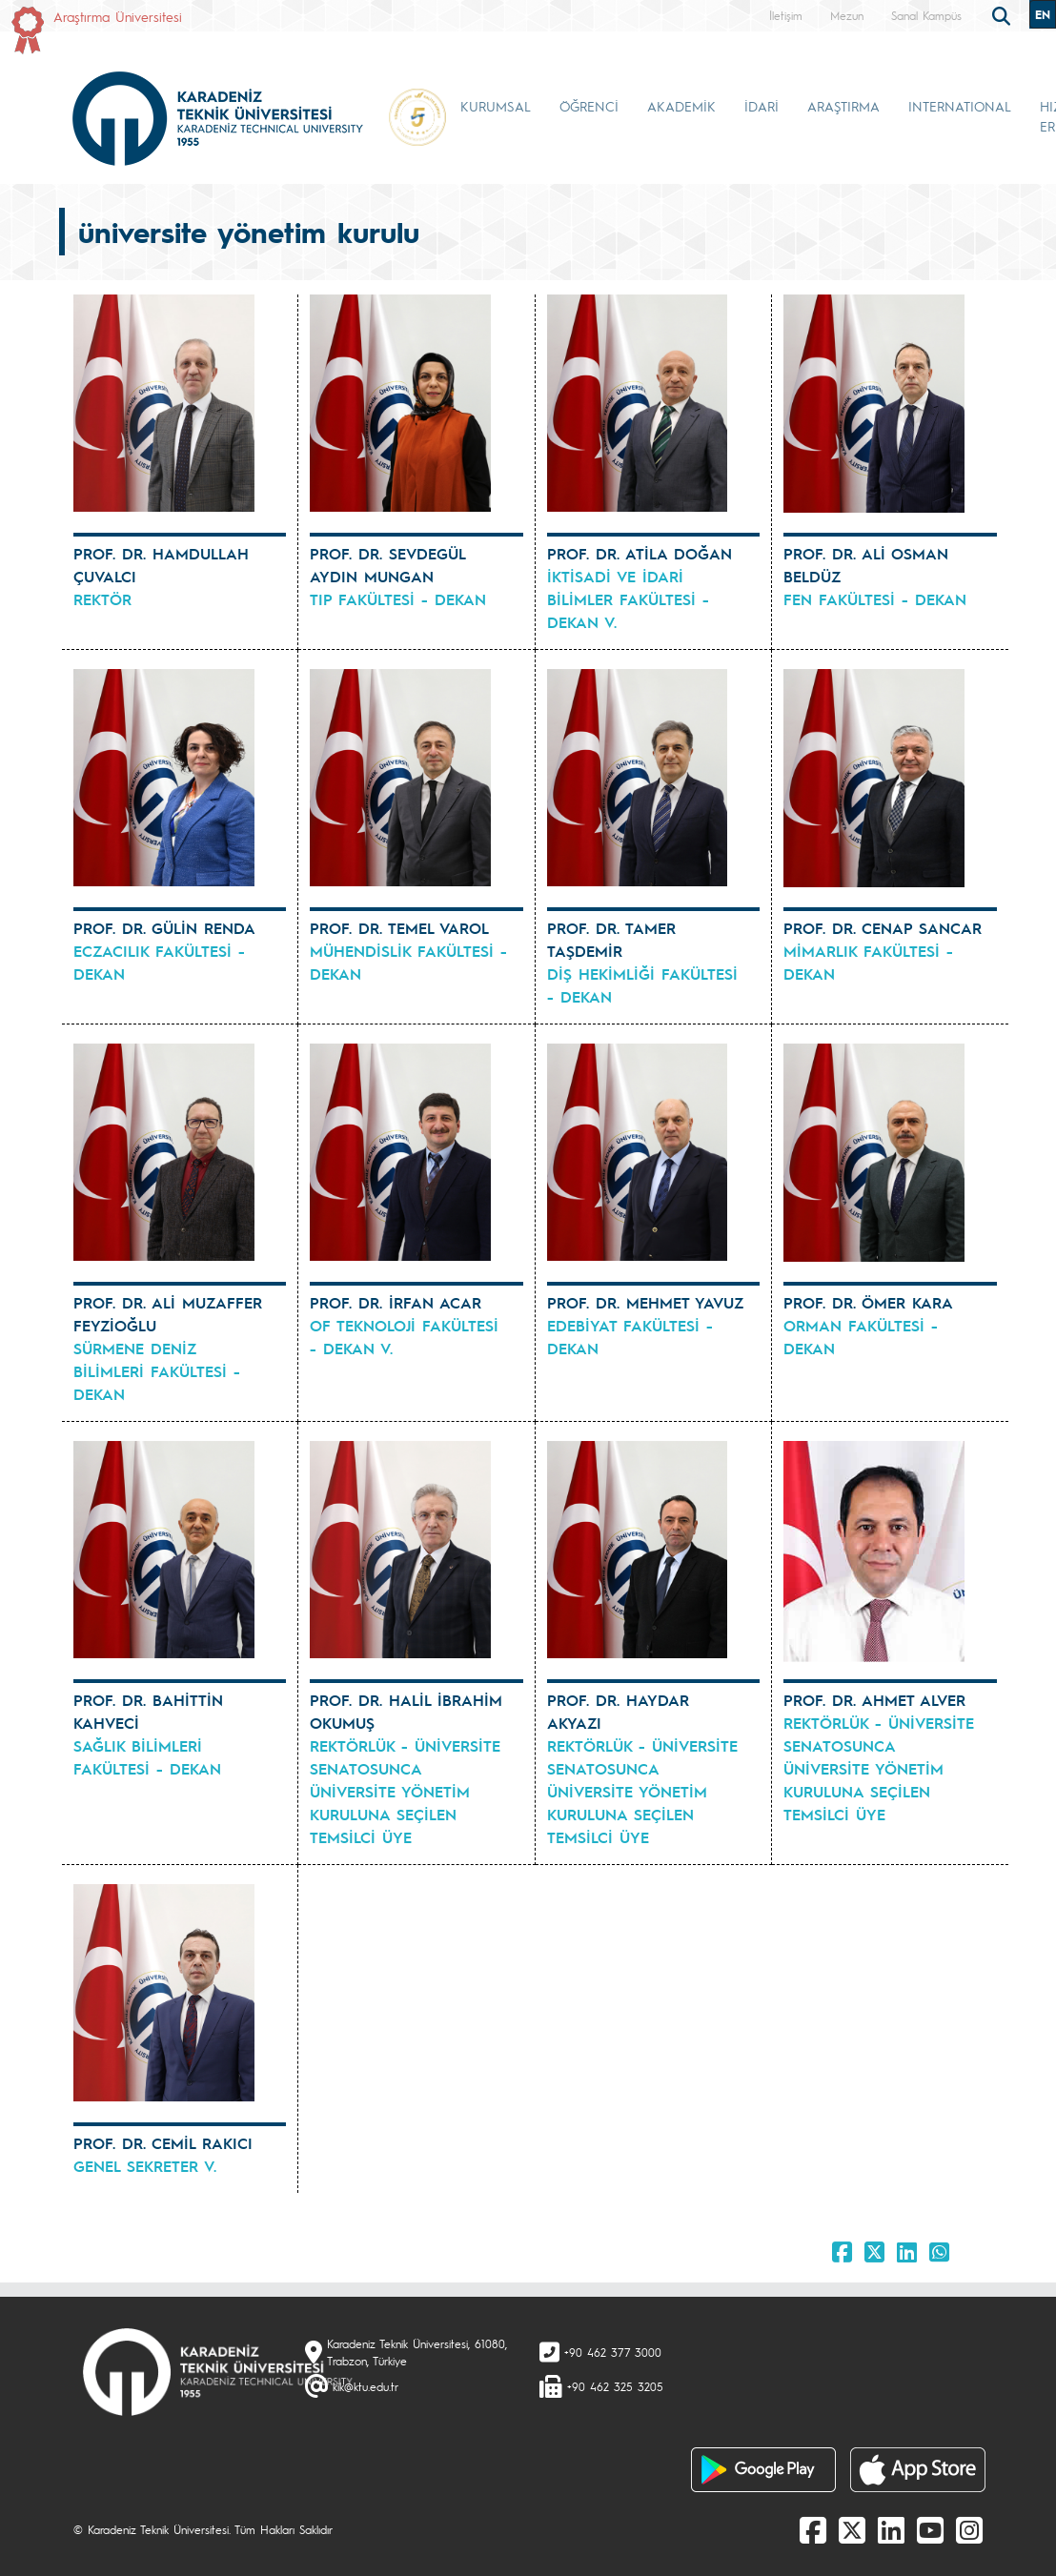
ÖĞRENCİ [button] (589, 105)
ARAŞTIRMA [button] (843, 105)
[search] (1003, 14)
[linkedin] (891, 2529)
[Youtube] (930, 2529)
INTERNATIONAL (959, 105)
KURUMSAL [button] (495, 105)
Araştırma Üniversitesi (117, 16)
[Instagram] (969, 2529)
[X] (852, 2529)
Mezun (846, 15)
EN (1042, 14)
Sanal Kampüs (926, 15)
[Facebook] (813, 2529)
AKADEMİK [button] (681, 105)
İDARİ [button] (761, 105)
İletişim (785, 15)
